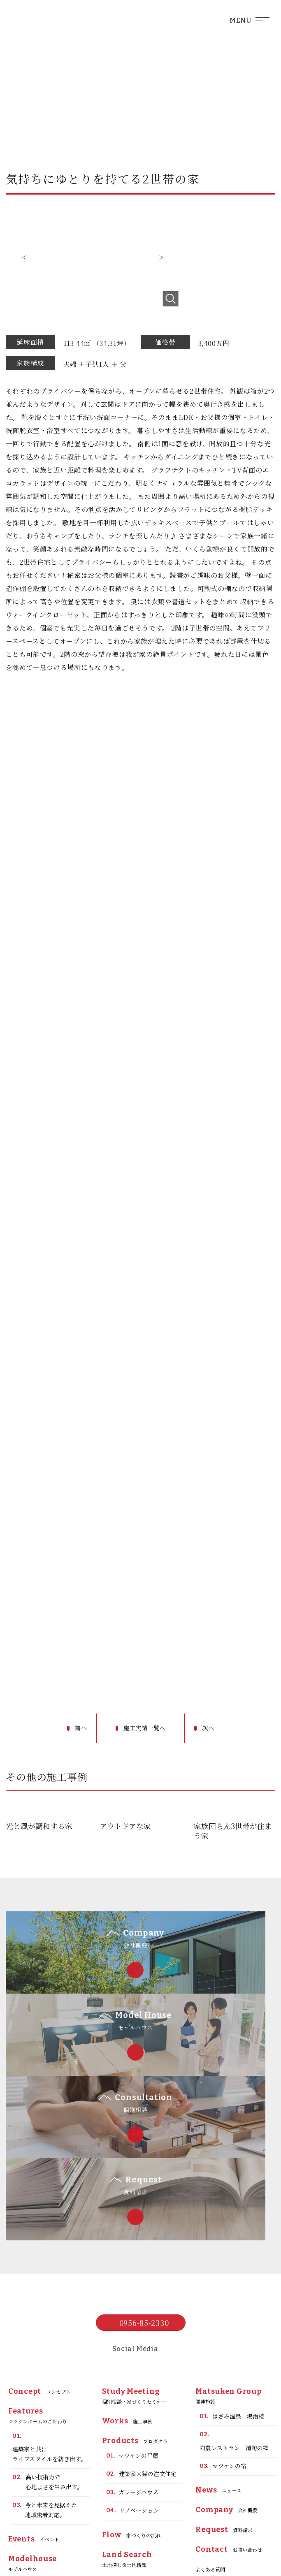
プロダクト (135, 2318)
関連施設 (228, 2273)
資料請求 (224, 2407)
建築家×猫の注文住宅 (141, 2351)
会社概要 (226, 2387)
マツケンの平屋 (132, 2333)
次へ (212, 1728)
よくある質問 (210, 2446)
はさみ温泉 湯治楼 (232, 2293)
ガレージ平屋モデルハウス (46, 2485)
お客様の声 (34, 2517)
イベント (33, 2416)
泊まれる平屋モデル (44, 2461)
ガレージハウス (132, 2370)
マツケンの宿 (223, 2343)
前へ (80, 1728)
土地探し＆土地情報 (127, 2436)
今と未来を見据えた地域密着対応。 (44, 2386)
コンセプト (39, 2269)
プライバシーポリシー (220, 2465)
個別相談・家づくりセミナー (134, 2273)
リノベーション (132, 2388)
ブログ (121, 2462)
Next (161, 257)
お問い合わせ (228, 2427)
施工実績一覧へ (146, 1728)
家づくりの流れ (131, 2412)
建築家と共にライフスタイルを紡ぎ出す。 (49, 2324)
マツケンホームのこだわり (37, 2293)
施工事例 (127, 2298)
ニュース (218, 2367)
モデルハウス (32, 2440)
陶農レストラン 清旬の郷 (234, 2318)
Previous (24, 257)
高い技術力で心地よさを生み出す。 (47, 2358)
